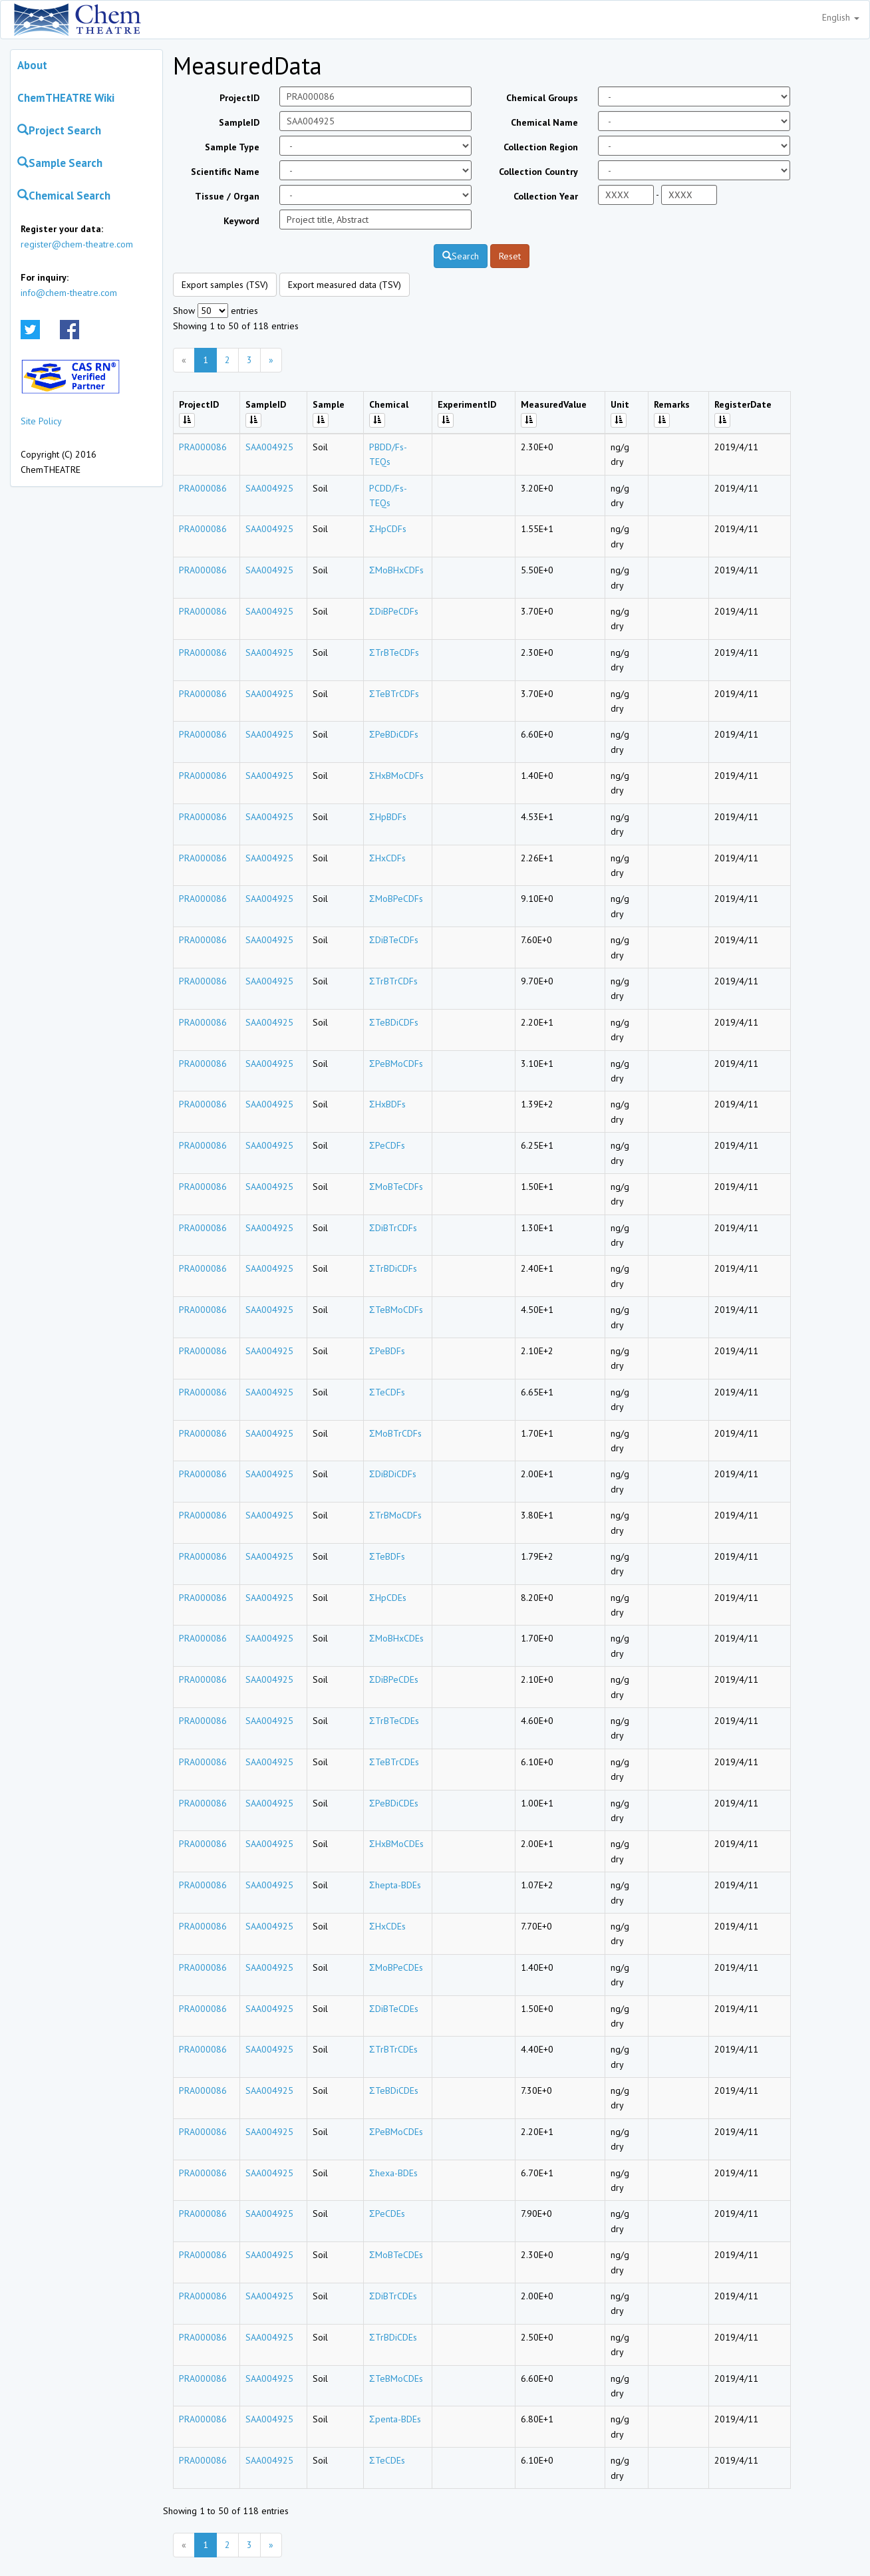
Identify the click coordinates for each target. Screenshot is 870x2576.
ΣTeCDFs (387, 1392)
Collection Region (541, 147)
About (32, 65)
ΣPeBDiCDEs (393, 1803)
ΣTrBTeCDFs (394, 652)
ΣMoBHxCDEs (396, 1638)
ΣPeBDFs (387, 1351)
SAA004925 (269, 447)
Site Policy (41, 421)
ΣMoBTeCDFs (396, 1187)
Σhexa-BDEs (393, 2173)
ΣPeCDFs (387, 1145)
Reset (510, 256)
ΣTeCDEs (387, 2460)
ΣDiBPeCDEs (393, 1679)
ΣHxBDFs (387, 1104)
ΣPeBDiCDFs (393, 734)
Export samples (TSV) (225, 285)
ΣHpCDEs (387, 1598)
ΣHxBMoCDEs (396, 1844)
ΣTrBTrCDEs (393, 2049)
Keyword (241, 221)
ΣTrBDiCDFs (393, 1268)
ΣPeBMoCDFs (396, 1064)
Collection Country (538, 172)
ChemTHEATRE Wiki (65, 97)
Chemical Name (544, 122)
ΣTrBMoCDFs (395, 1515)
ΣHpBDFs (387, 817)
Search (460, 256)
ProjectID (239, 98)
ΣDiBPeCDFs (393, 611)
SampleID (239, 122)
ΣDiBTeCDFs (393, 940)
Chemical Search (63, 195)
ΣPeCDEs (387, 2213)
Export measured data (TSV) (344, 285)
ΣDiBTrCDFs (393, 1228)
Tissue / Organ (227, 196)
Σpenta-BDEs (395, 2419)
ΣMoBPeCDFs (396, 899)
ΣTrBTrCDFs (393, 981)
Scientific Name (225, 172)
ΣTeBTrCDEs (394, 1762)
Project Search (59, 130)
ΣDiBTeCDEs (393, 2009)
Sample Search (59, 163)
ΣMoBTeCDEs (396, 2255)
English (840, 17)
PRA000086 (203, 447)
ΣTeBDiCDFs (393, 1022)
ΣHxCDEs (387, 1926)
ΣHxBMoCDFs (396, 776)
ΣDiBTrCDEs (393, 2296)
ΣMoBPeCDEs (396, 1967)
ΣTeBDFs (387, 1556)
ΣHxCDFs (387, 858)
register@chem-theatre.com (77, 244)
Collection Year (545, 196)
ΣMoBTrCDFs (395, 1433)
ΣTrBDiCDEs (393, 2337)
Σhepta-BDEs (395, 1885)
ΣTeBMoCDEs (396, 2378)
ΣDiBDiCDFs (392, 1474)
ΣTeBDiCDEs (393, 2090)
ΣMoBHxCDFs (396, 570)
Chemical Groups (542, 98)
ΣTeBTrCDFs (394, 694)
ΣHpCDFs (387, 529)
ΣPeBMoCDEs (396, 2132)
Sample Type (232, 147)
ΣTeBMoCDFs (396, 1310)
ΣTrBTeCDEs (394, 1721)
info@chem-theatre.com (69, 293)
